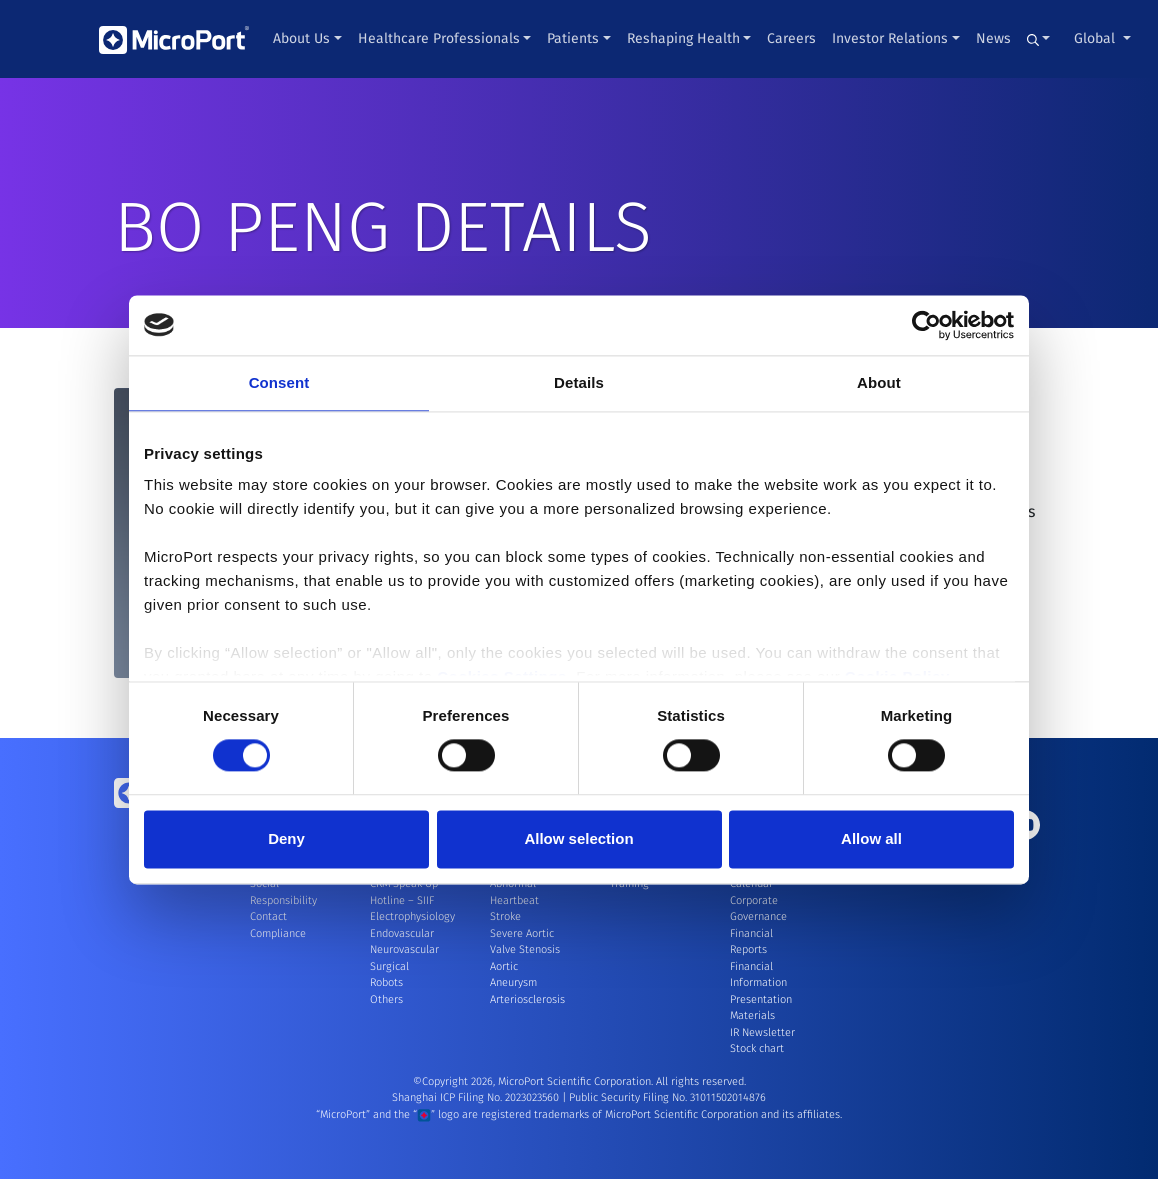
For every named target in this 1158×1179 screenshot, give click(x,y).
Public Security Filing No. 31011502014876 (667, 1097)
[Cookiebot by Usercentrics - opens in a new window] (926, 325)
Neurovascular (404, 949)
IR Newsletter (762, 1032)
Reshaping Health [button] (683, 38)
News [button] (993, 38)
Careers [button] (791, 38)
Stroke (505, 916)
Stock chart (757, 1048)
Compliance (278, 933)
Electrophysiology (412, 916)
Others (386, 999)
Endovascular (402, 933)
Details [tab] (579, 382)
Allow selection (578, 838)
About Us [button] (301, 38)
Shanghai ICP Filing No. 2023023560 (477, 1097)
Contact (268, 916)
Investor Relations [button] (890, 38)
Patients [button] (573, 38)
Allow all (871, 838)
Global (1096, 38)
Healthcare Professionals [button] (439, 38)
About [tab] (879, 382)
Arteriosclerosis (527, 999)
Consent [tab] (279, 382)
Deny (286, 838)
